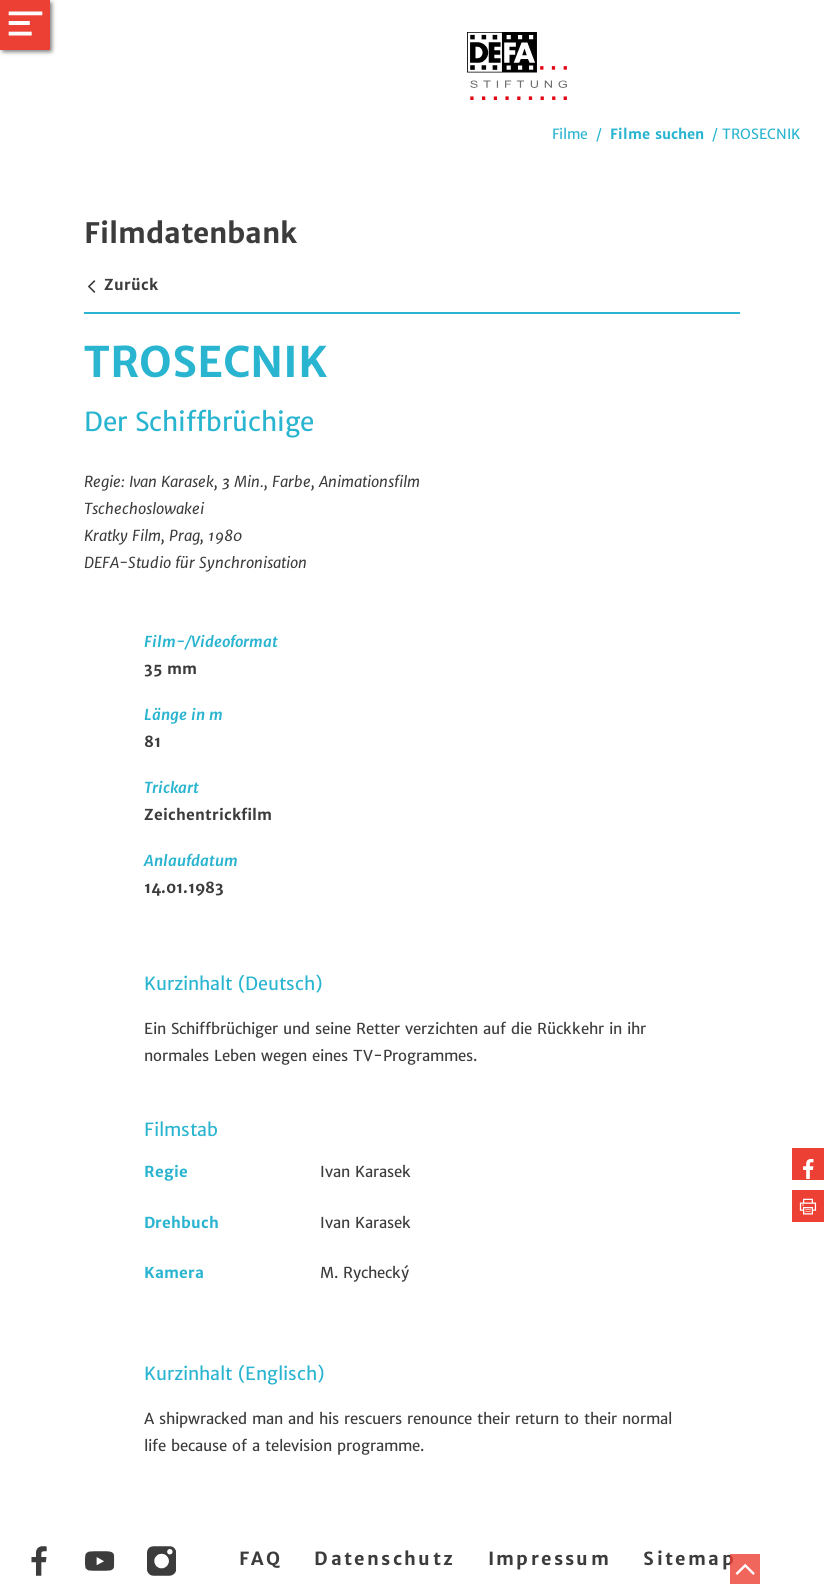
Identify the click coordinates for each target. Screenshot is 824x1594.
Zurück (121, 284)
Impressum (550, 1558)
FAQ (260, 1558)
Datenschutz (384, 1558)
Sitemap (689, 1558)
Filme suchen (657, 134)
